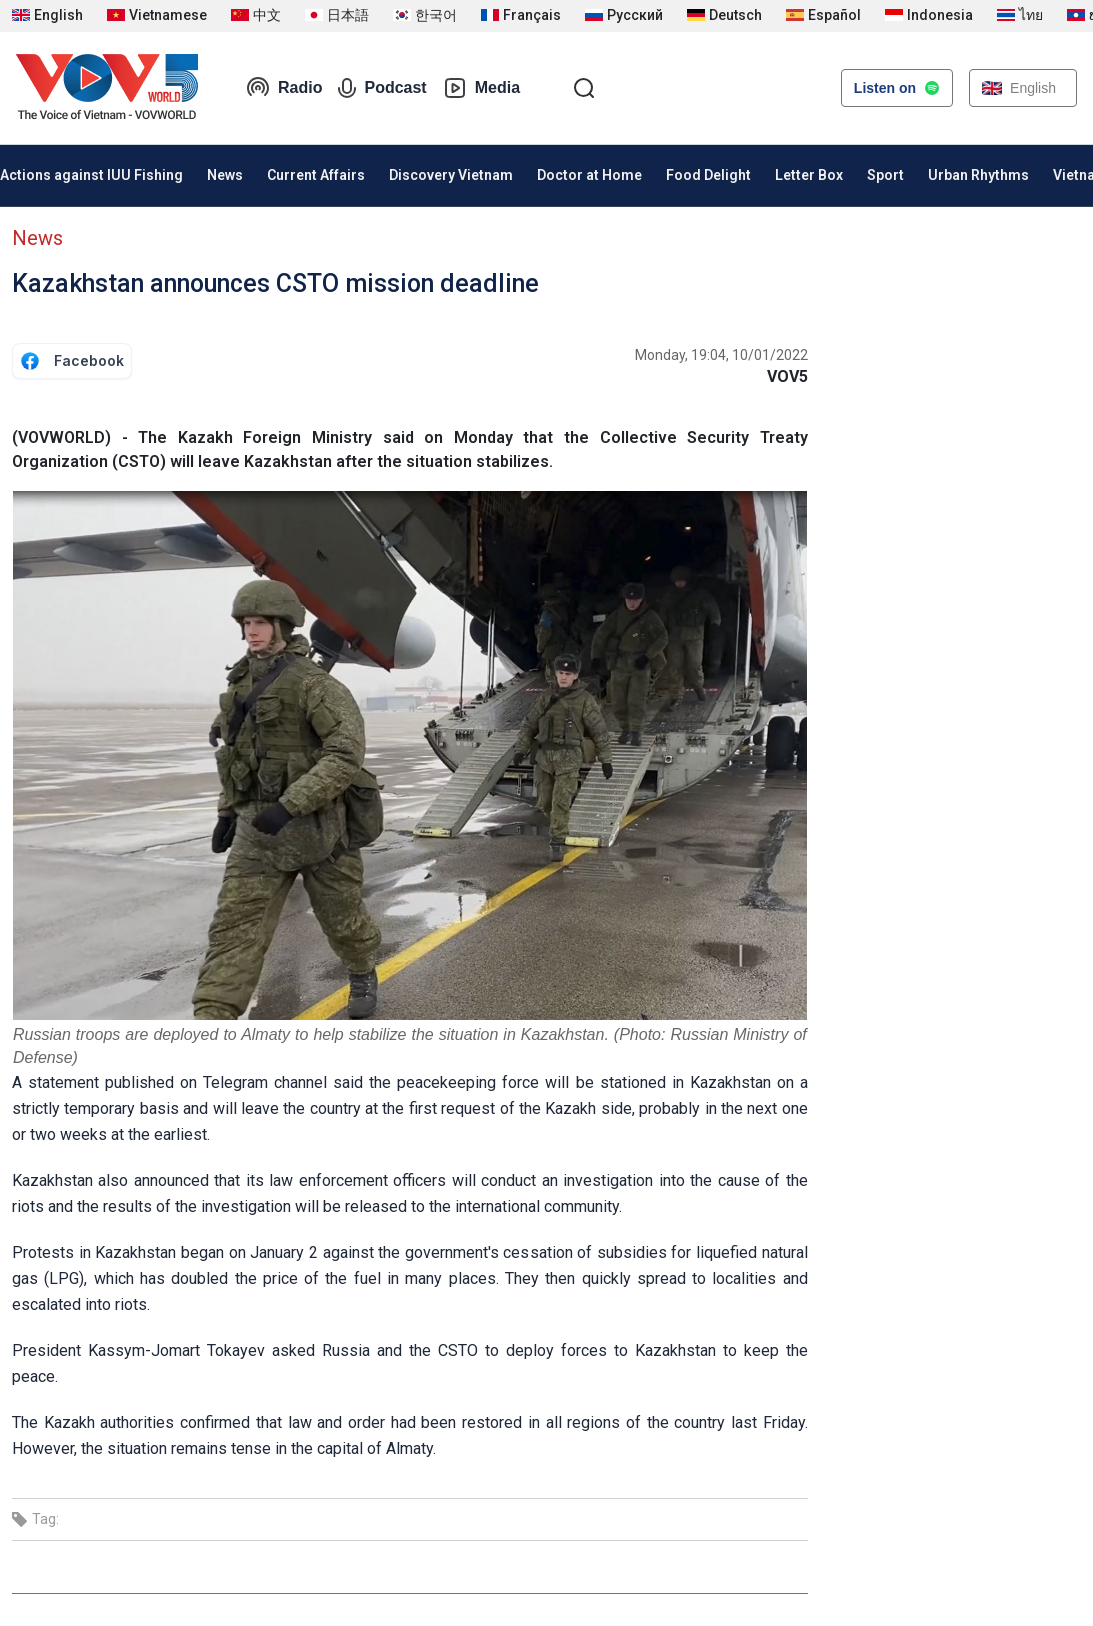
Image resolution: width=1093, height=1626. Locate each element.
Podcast (382, 88)
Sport (885, 175)
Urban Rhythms (978, 175)
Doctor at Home (589, 175)
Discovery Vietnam (451, 175)
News (225, 175)
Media (481, 88)
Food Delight (708, 175)
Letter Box (809, 175)
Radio (284, 88)
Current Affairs (316, 175)
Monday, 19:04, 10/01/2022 (721, 355)
